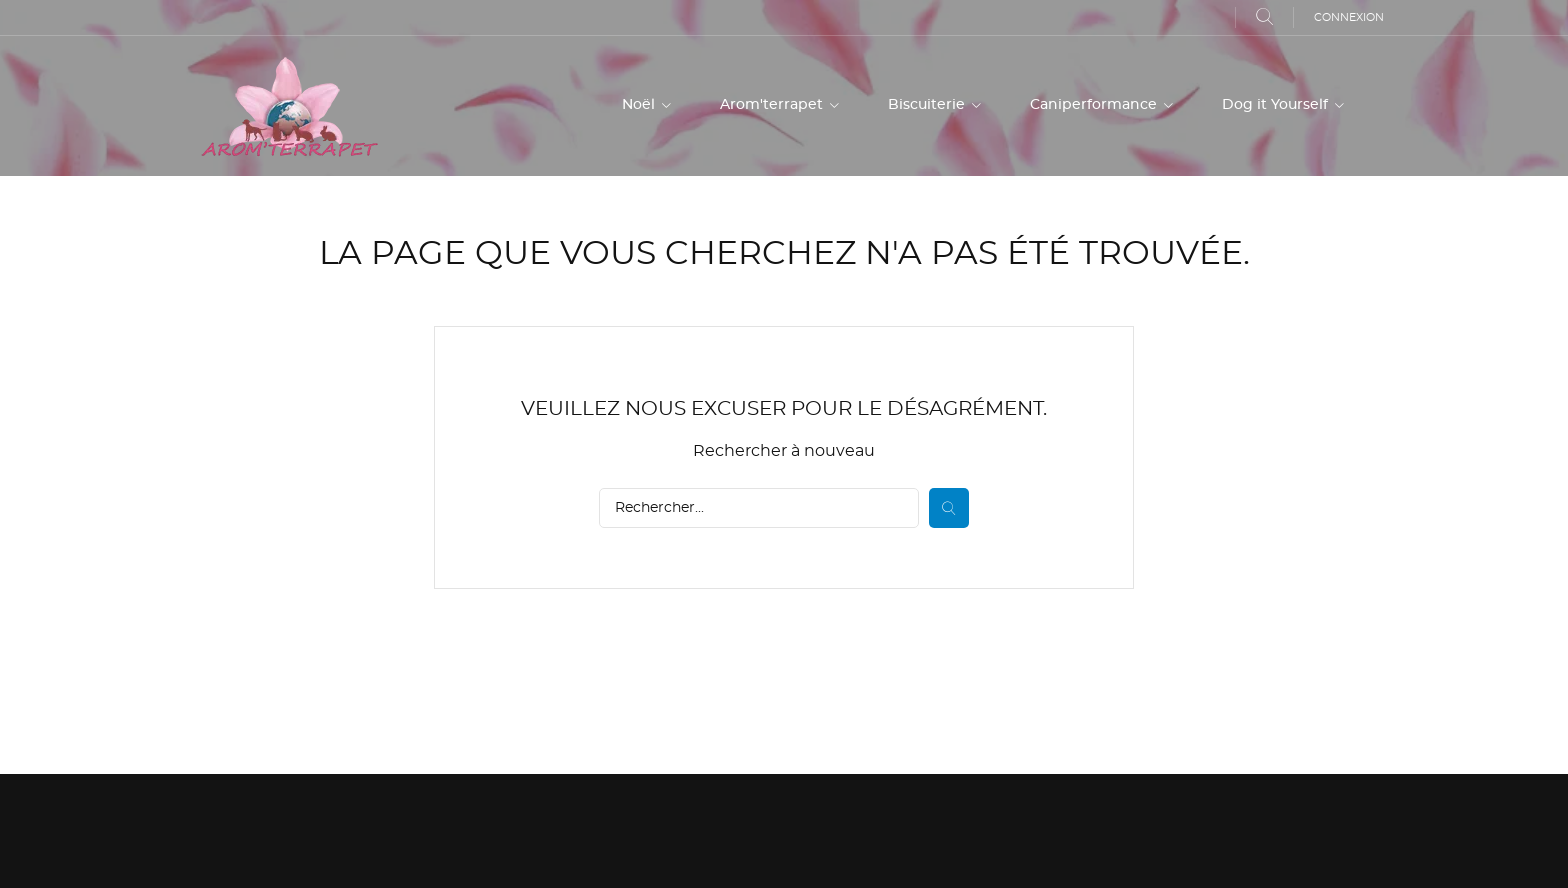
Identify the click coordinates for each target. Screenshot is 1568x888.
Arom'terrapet (773, 105)
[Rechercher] (759, 508)
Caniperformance (1095, 105)
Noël (640, 105)
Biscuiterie (928, 105)
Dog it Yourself (1277, 105)
